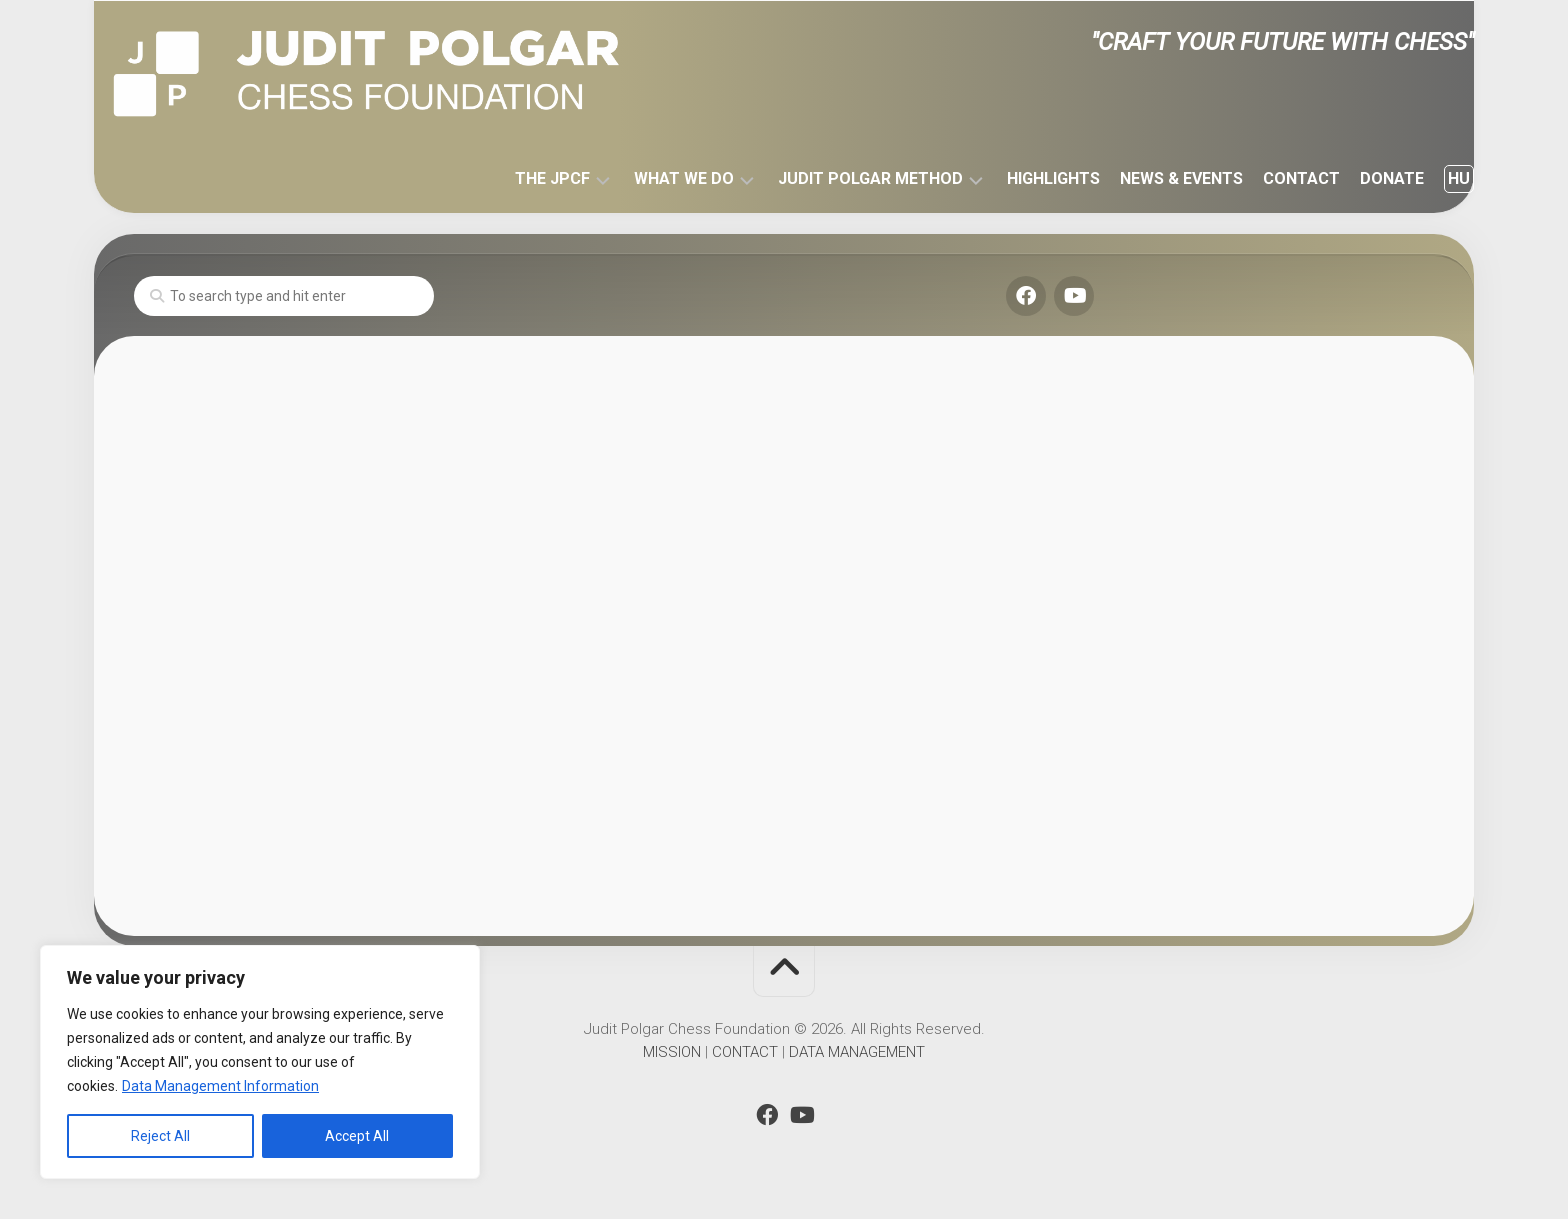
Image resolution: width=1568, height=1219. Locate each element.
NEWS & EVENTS (1141, 178)
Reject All (160, 1136)
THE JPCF (512, 178)
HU (1419, 178)
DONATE (1352, 178)
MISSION (672, 1052)
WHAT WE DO (644, 178)
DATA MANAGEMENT (857, 1052)
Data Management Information (220, 1086)
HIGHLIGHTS (1013, 178)
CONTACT (1261, 178)
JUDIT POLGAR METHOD (830, 178)
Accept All (357, 1136)
